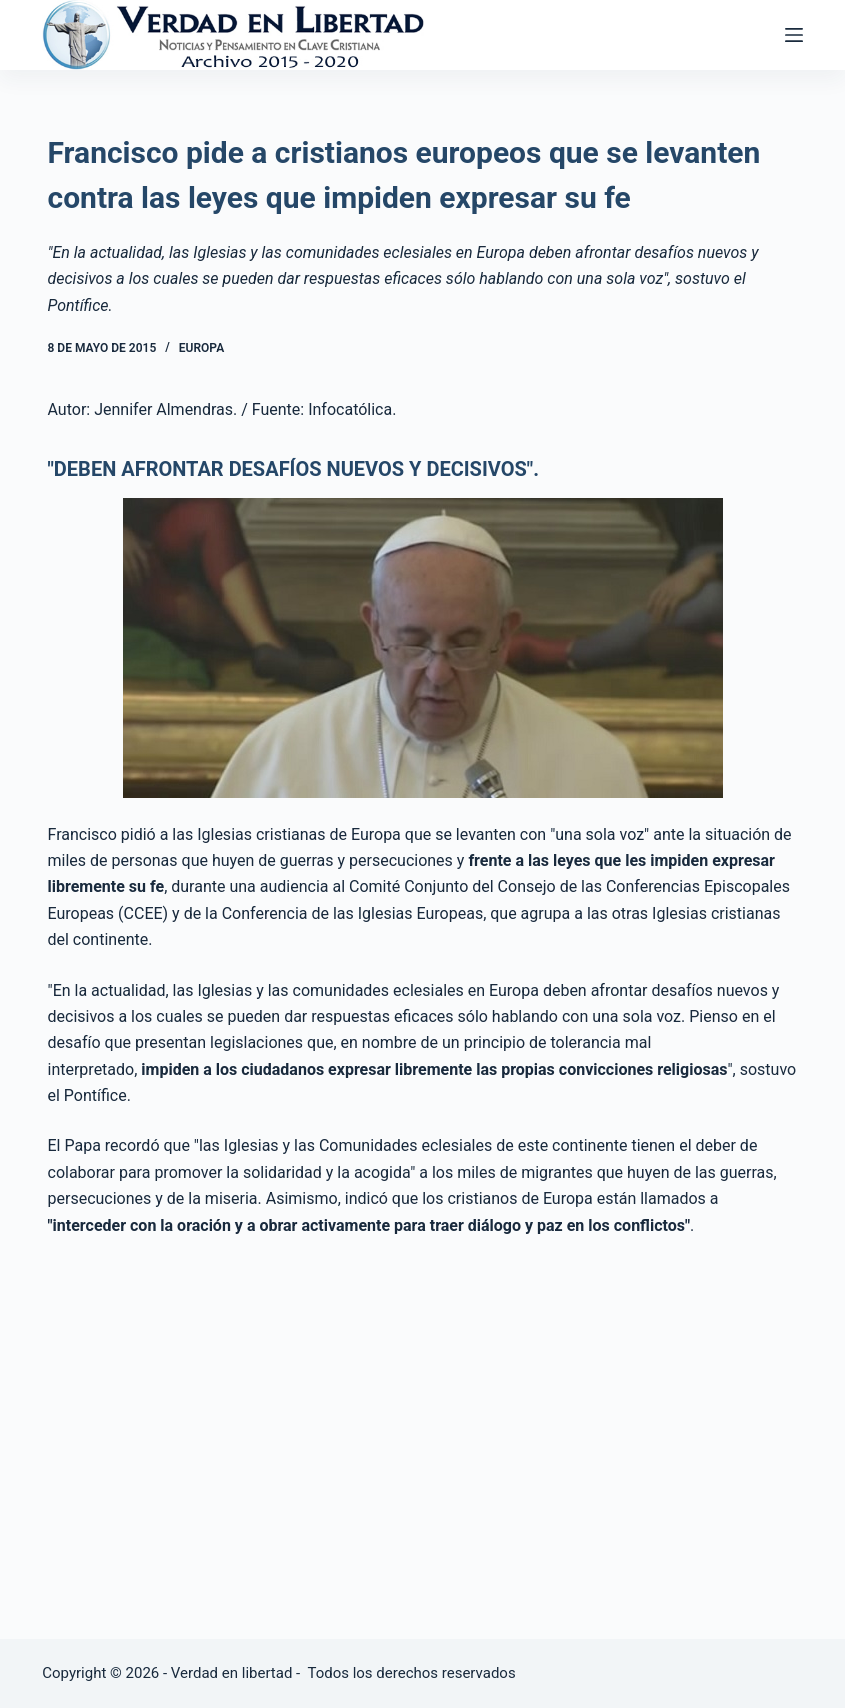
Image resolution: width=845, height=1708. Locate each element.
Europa (201, 348)
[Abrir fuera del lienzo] (794, 35)
